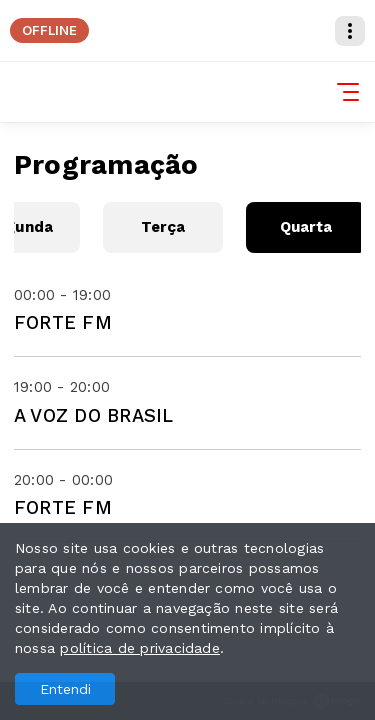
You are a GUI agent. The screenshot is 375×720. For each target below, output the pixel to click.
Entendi (65, 689)
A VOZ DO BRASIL (94, 415)
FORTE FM (63, 322)
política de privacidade (140, 648)
